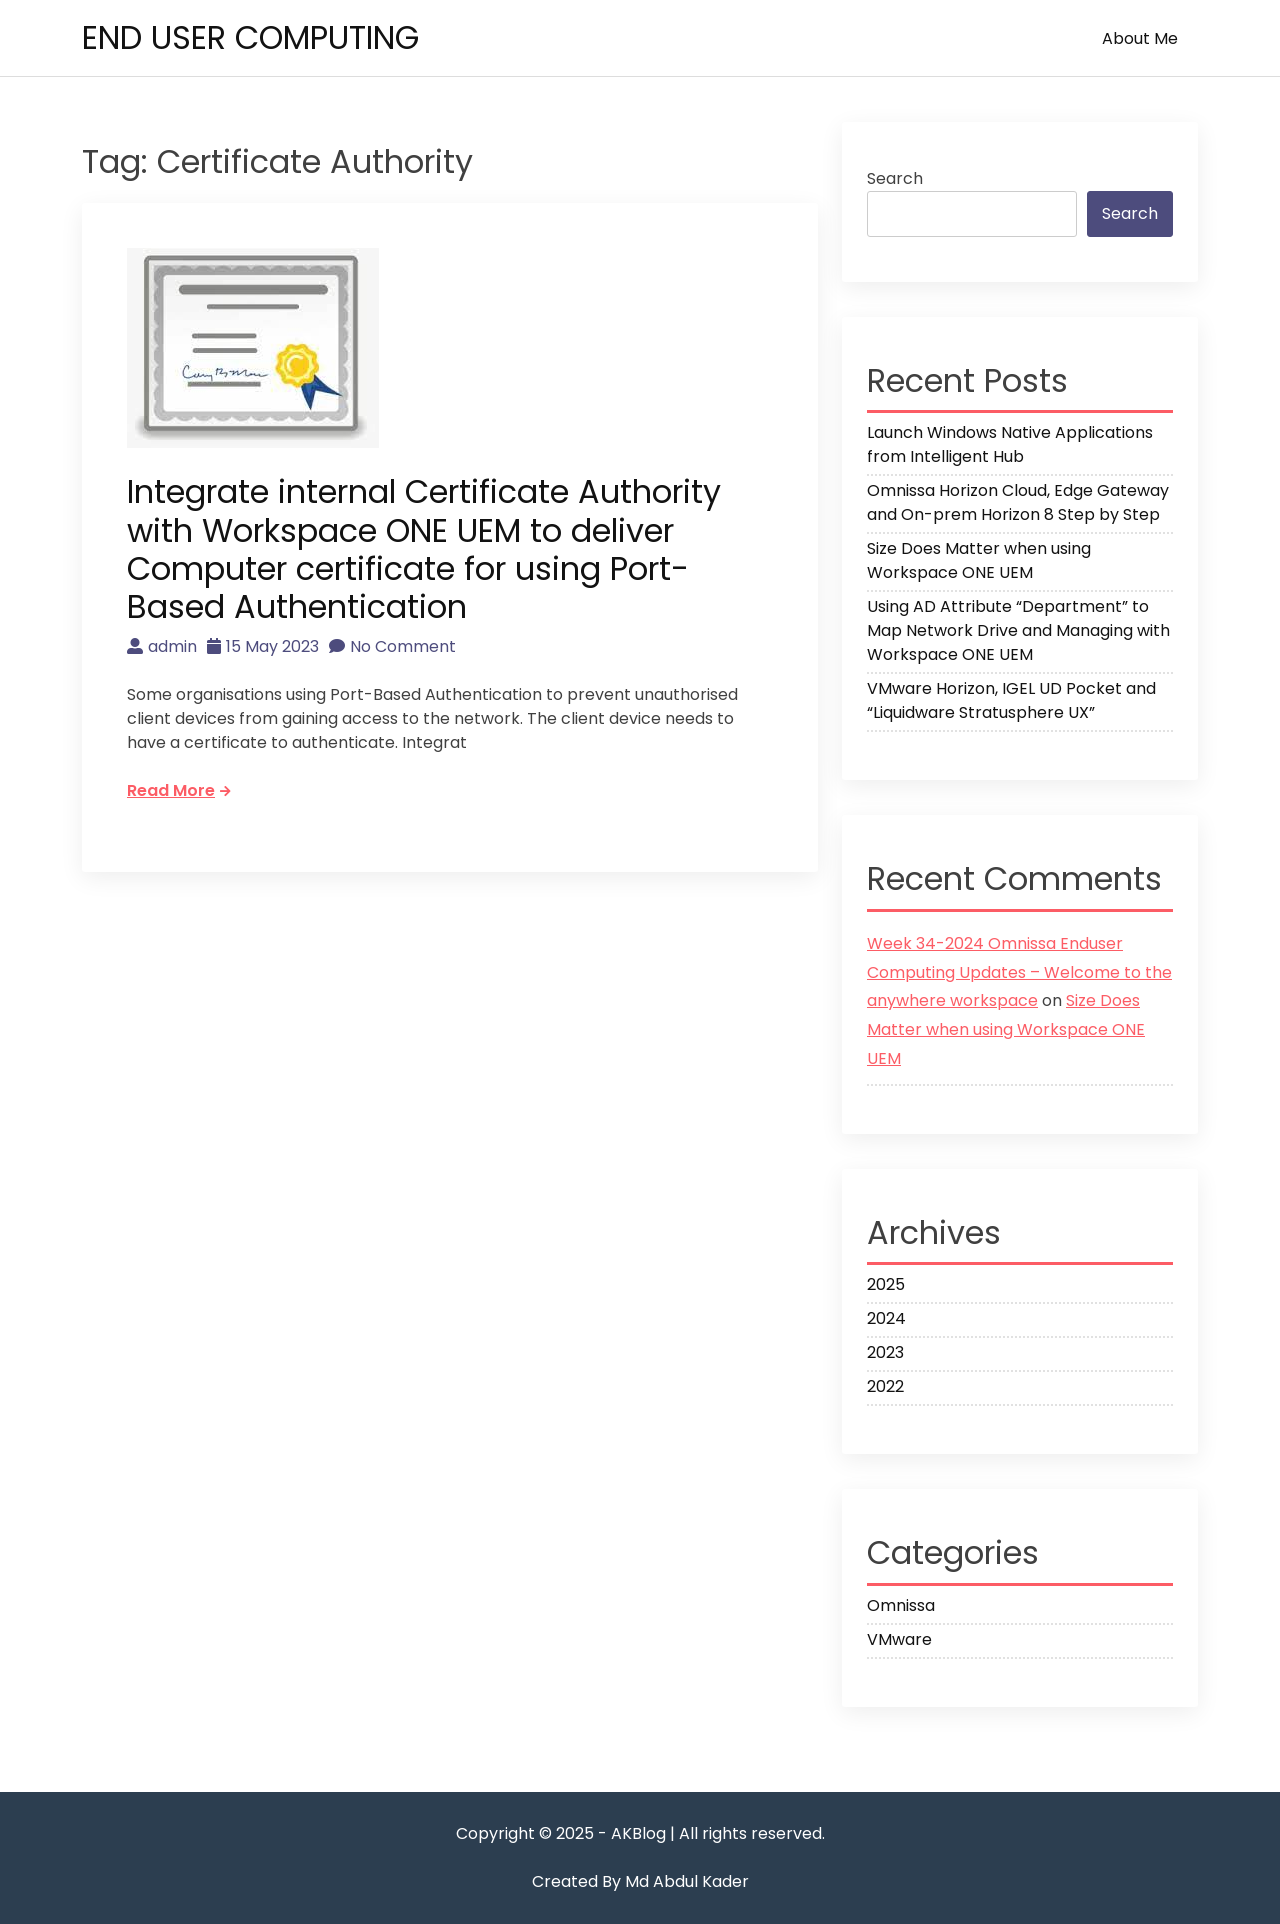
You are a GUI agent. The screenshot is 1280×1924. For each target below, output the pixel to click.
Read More (179, 790)
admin (162, 646)
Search (895, 178)
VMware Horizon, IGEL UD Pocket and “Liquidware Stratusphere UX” (1011, 700)
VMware (899, 1639)
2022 (885, 1386)
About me (1140, 38)
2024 (886, 1318)
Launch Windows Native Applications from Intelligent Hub (1010, 444)
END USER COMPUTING (250, 37)
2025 (886, 1284)
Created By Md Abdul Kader (640, 1881)
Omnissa (901, 1605)
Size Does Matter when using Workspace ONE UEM (979, 560)
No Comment (392, 646)
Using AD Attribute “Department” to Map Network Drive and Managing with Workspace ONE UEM (1018, 630)
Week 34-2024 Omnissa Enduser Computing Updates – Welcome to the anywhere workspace (1019, 972)
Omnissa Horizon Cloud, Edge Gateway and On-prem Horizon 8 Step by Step (1018, 502)
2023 (885, 1352)
